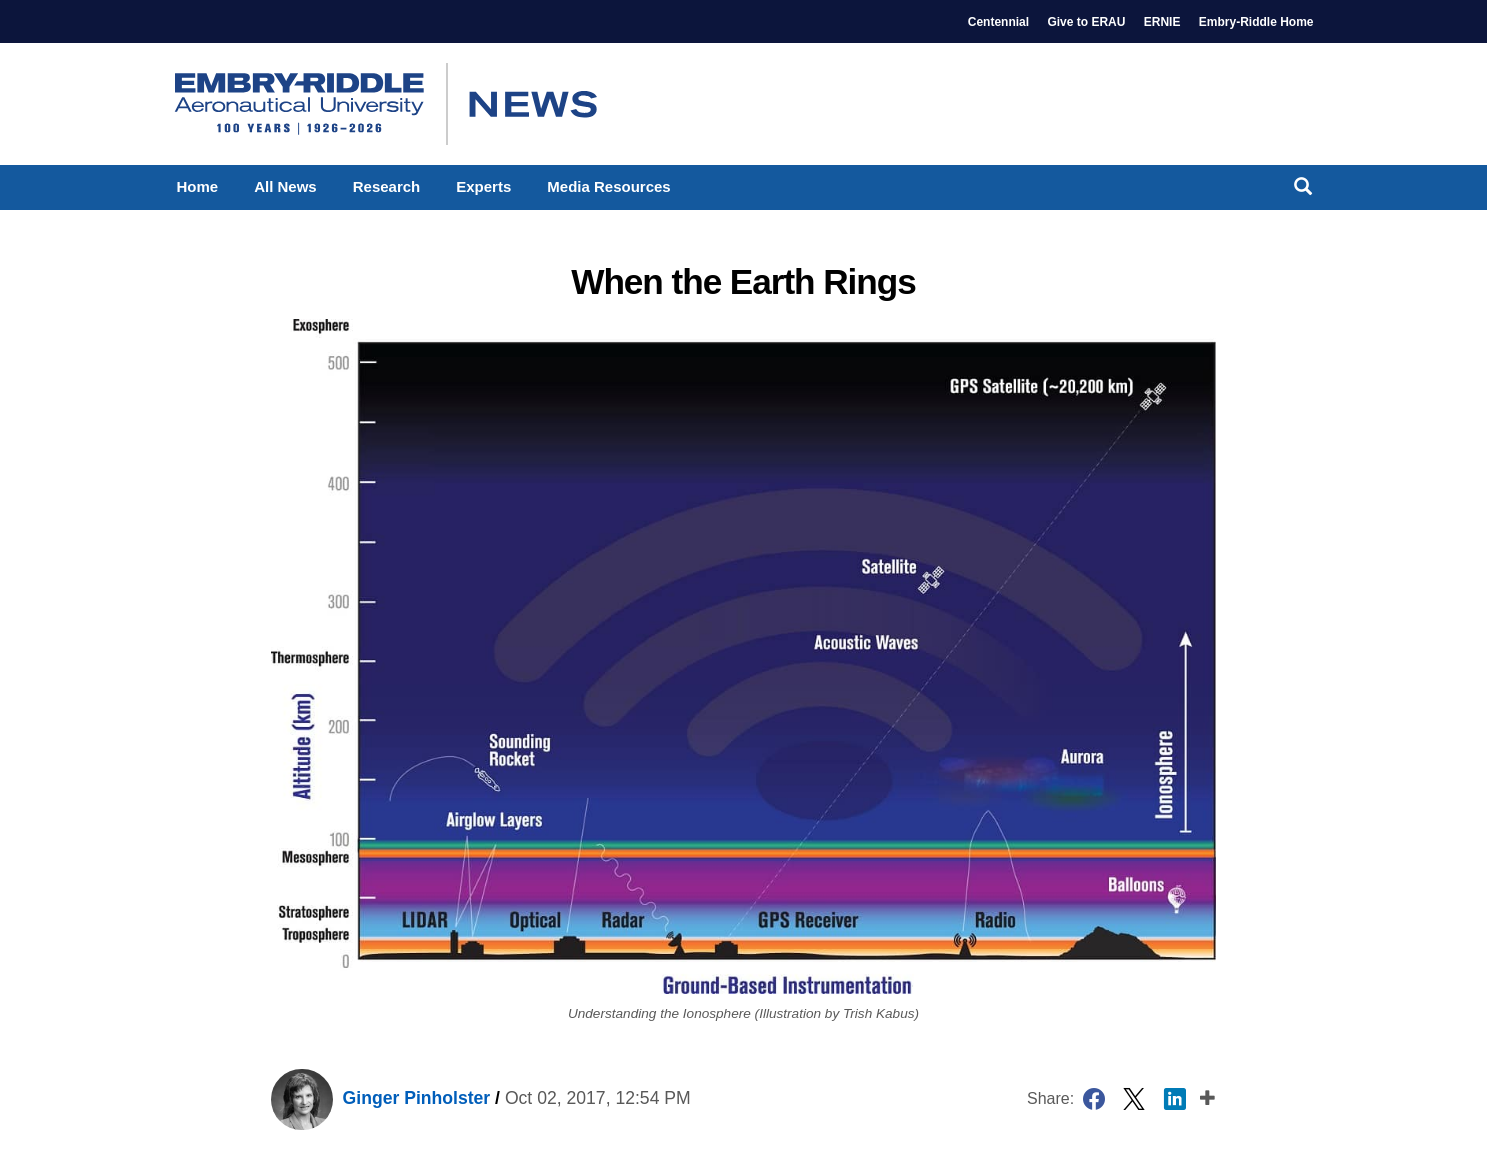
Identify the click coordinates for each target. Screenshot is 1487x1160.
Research (387, 186)
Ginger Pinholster (380, 1098)
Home (198, 186)
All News (285, 186)
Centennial (998, 22)
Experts (483, 186)
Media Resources (608, 186)
